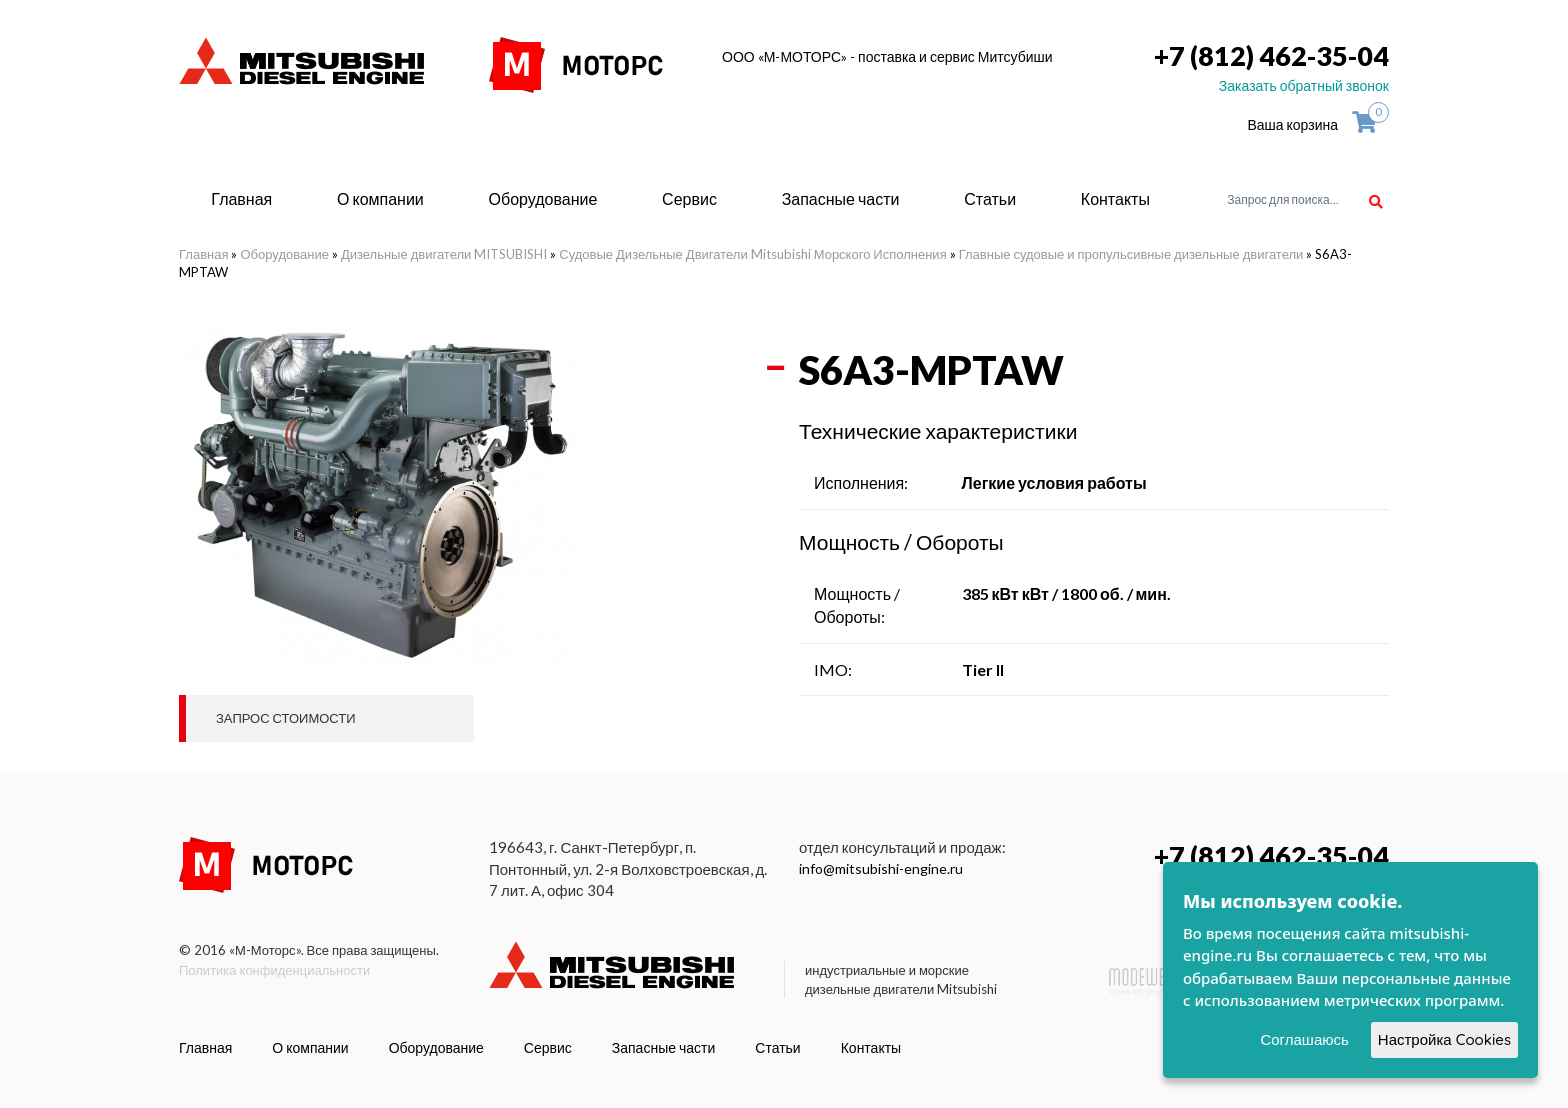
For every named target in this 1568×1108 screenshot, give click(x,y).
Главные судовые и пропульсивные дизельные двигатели (1131, 254)
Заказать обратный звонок (1304, 85)
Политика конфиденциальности (274, 970)
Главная (241, 198)
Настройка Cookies (1444, 1039)
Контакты (1115, 198)
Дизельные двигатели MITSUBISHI (444, 254)
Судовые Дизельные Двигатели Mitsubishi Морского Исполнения (752, 254)
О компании (380, 198)
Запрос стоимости (286, 718)
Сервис (689, 198)
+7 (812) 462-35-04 (1271, 55)
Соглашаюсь (1304, 1039)
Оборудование (543, 198)
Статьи (990, 198)
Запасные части (841, 198)
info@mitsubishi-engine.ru (881, 868)
